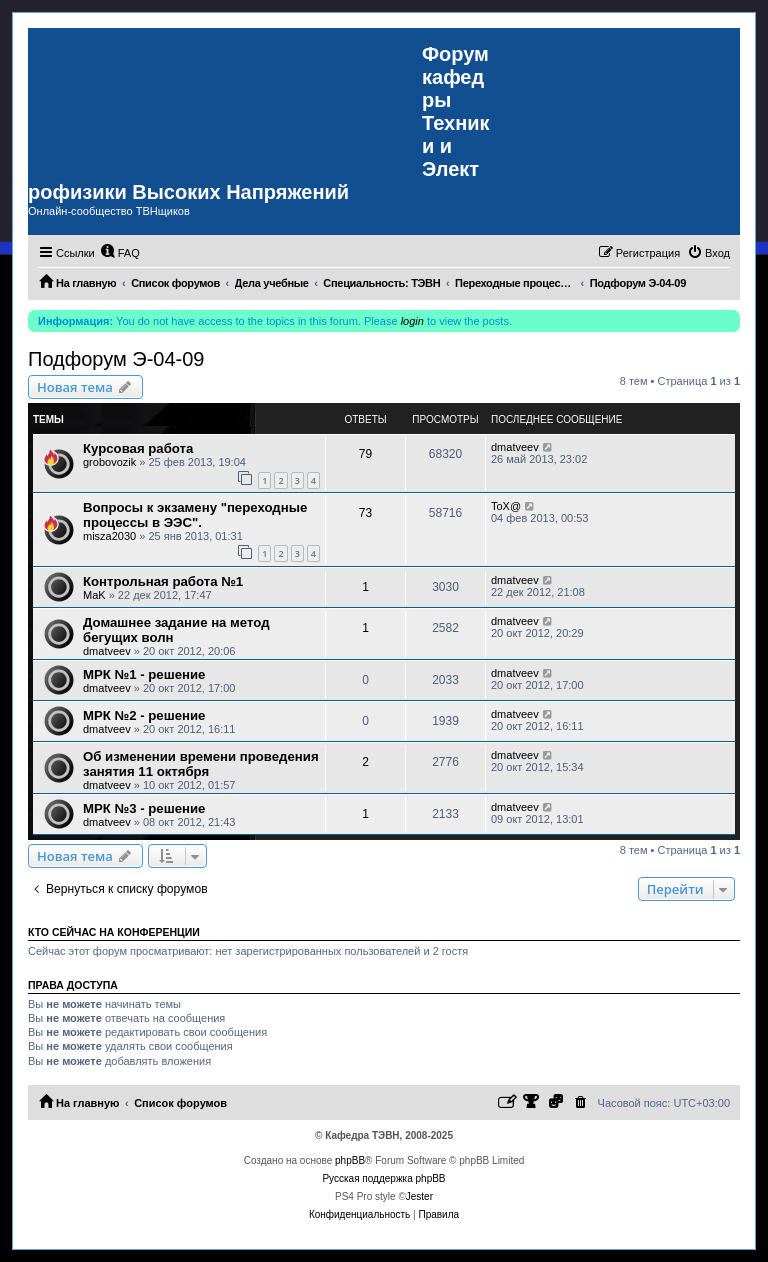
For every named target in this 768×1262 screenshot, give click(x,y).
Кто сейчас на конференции (114, 932)
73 (365, 513)
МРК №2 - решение (144, 715)
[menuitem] (120, 253)
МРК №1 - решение (144, 674)
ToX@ (506, 506)
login (412, 321)
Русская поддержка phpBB (383, 1178)
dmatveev (515, 447)
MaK (94, 595)
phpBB (350, 1160)
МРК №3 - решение (144, 808)
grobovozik (109, 462)
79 (365, 454)
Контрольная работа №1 (163, 581)
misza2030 (109, 536)
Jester (419, 1196)
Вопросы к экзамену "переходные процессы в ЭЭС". (195, 515)
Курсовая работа (138, 448)
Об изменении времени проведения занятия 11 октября (201, 764)
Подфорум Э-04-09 (116, 359)
